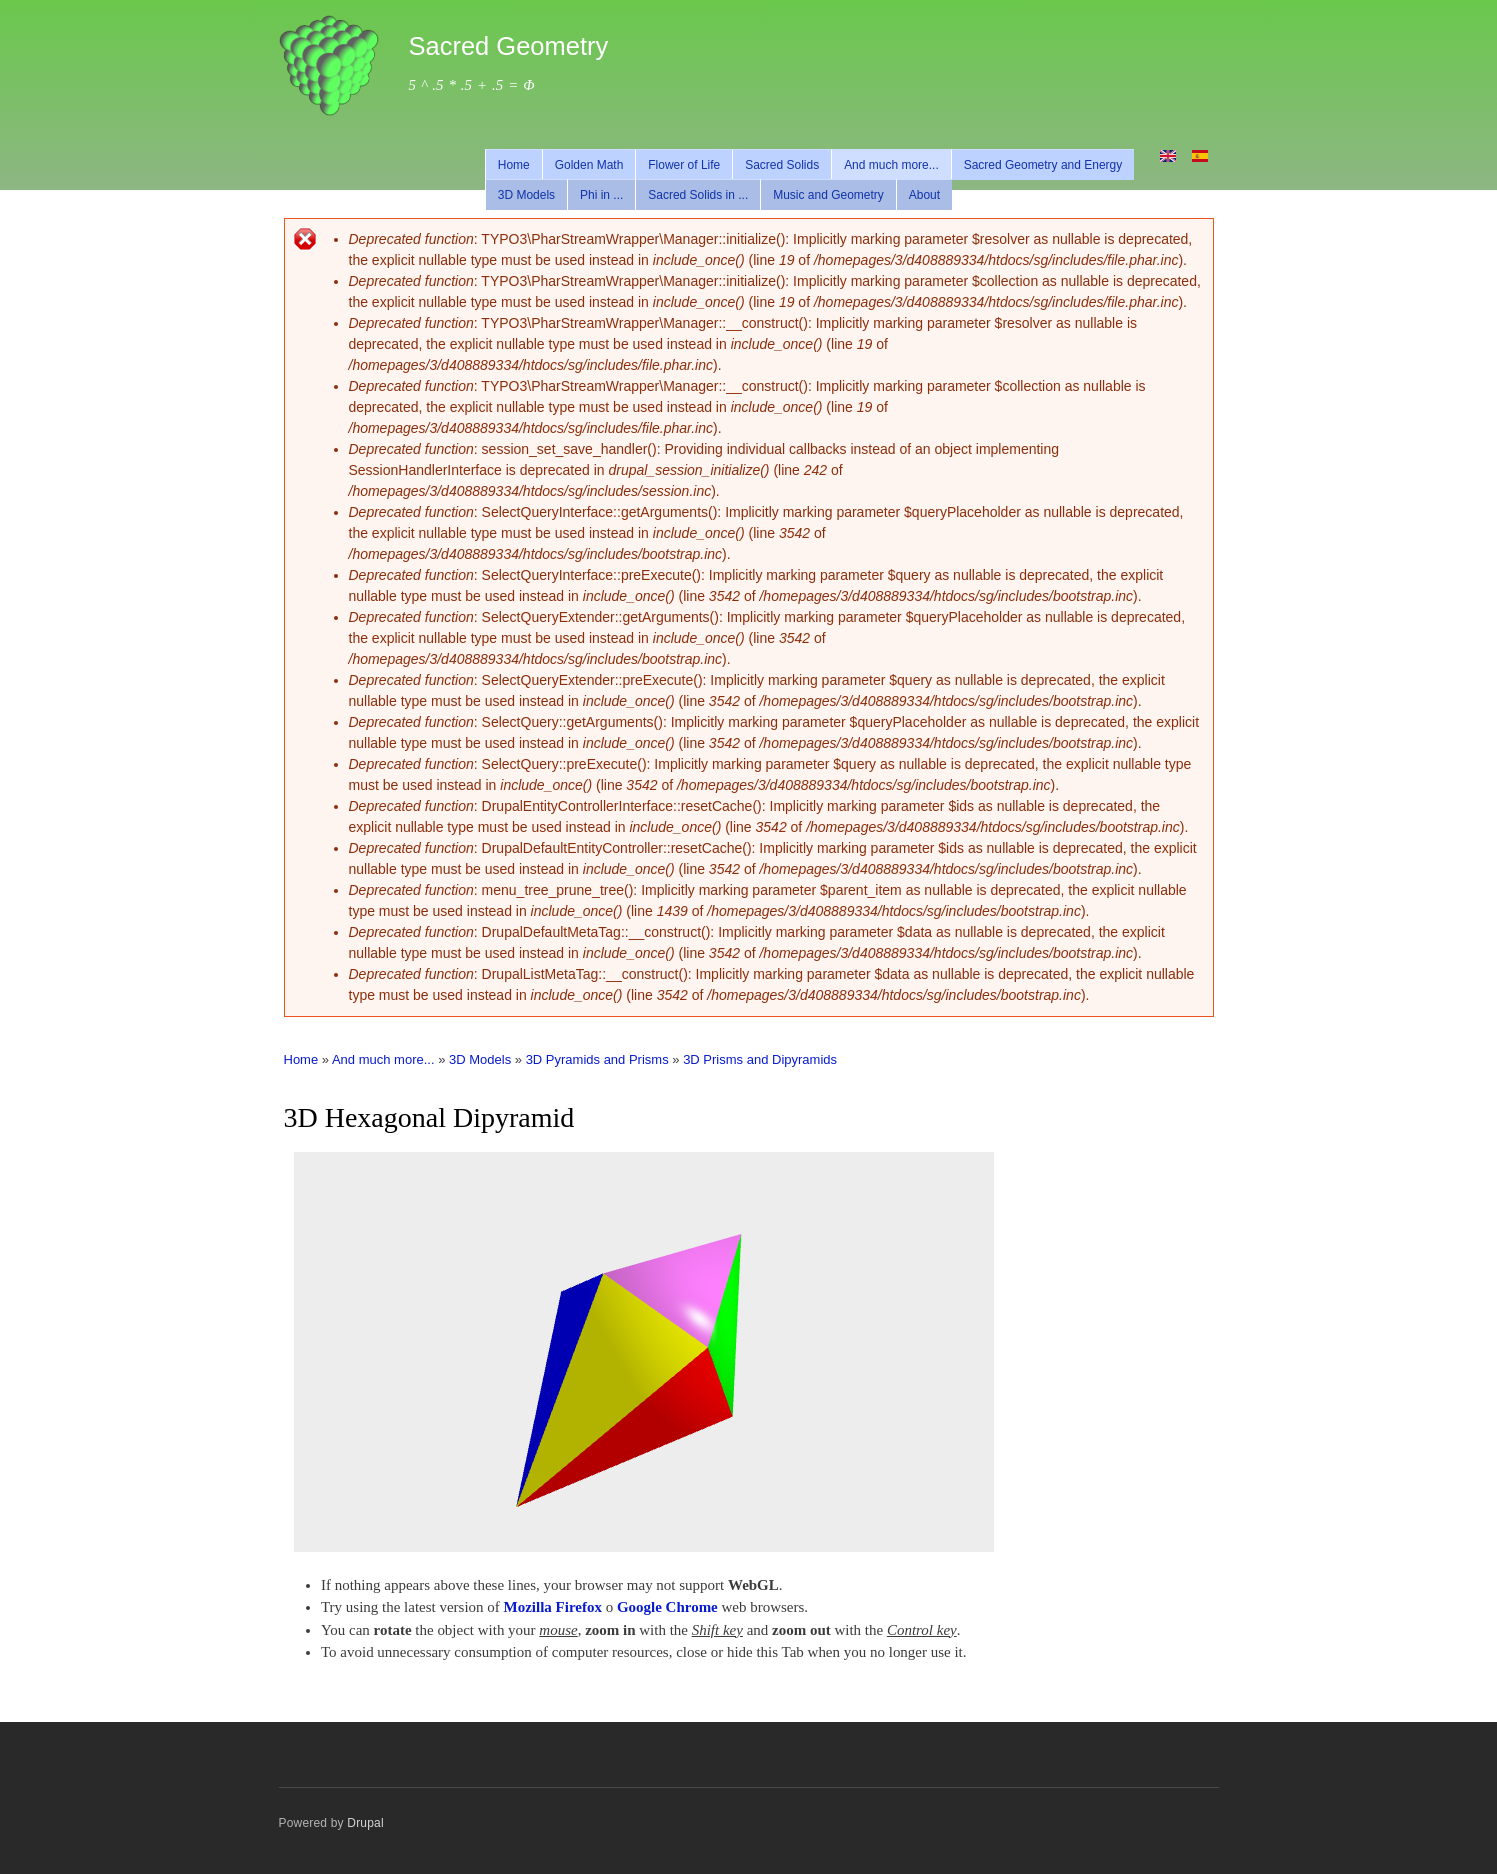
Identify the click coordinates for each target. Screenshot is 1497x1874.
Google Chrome (667, 1607)
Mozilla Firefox (553, 1607)
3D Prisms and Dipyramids (760, 1059)
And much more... (891, 165)
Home (514, 165)
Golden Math (589, 165)
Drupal (365, 1823)
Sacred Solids (782, 165)
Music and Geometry (828, 195)
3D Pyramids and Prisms (597, 1059)
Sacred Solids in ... (698, 195)
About (924, 195)
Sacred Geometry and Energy (1043, 165)
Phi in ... (601, 195)
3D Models (526, 195)
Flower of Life (684, 165)
